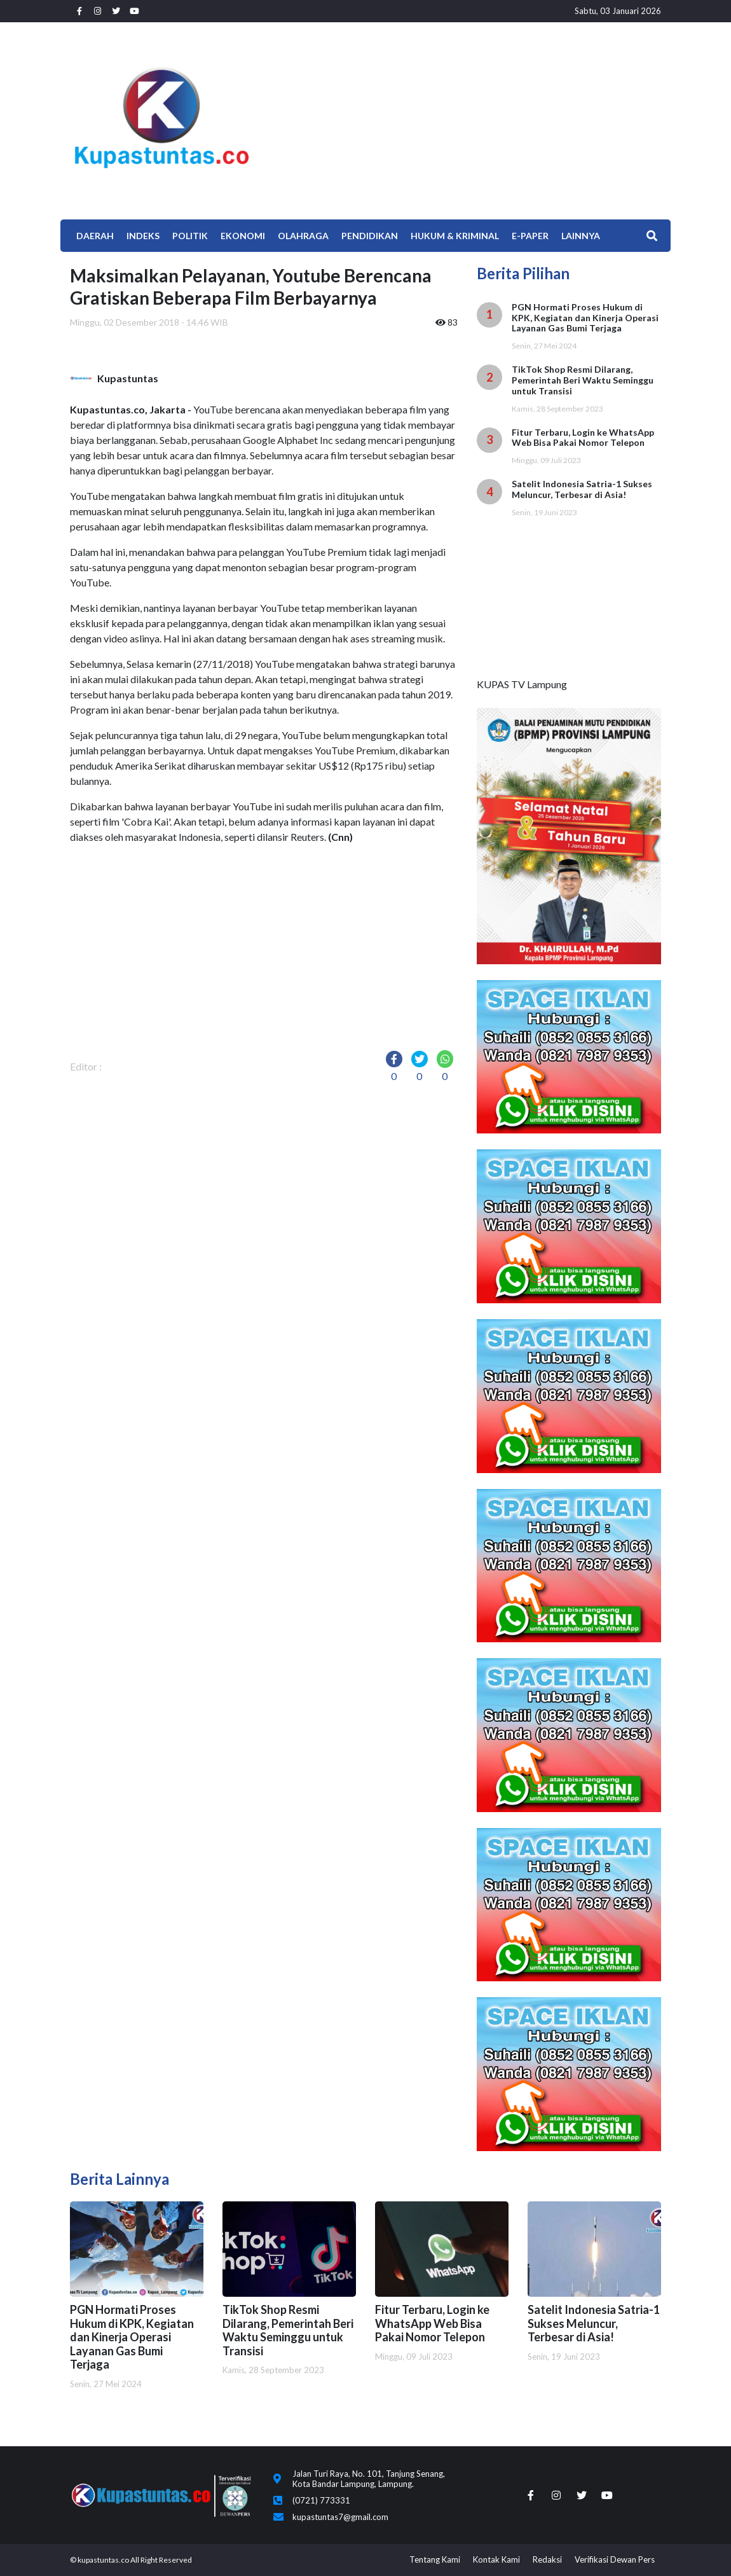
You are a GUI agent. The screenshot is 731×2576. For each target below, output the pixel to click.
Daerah (95, 235)
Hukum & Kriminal (455, 235)
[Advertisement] (467, 118)
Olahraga (303, 235)
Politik (190, 235)
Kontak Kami (496, 2559)
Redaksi (547, 2559)
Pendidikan (369, 235)
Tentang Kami (434, 2559)
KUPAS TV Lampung (522, 684)
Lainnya (580, 235)
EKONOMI (243, 235)
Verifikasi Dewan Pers (615, 2559)
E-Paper (530, 235)
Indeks (143, 235)
